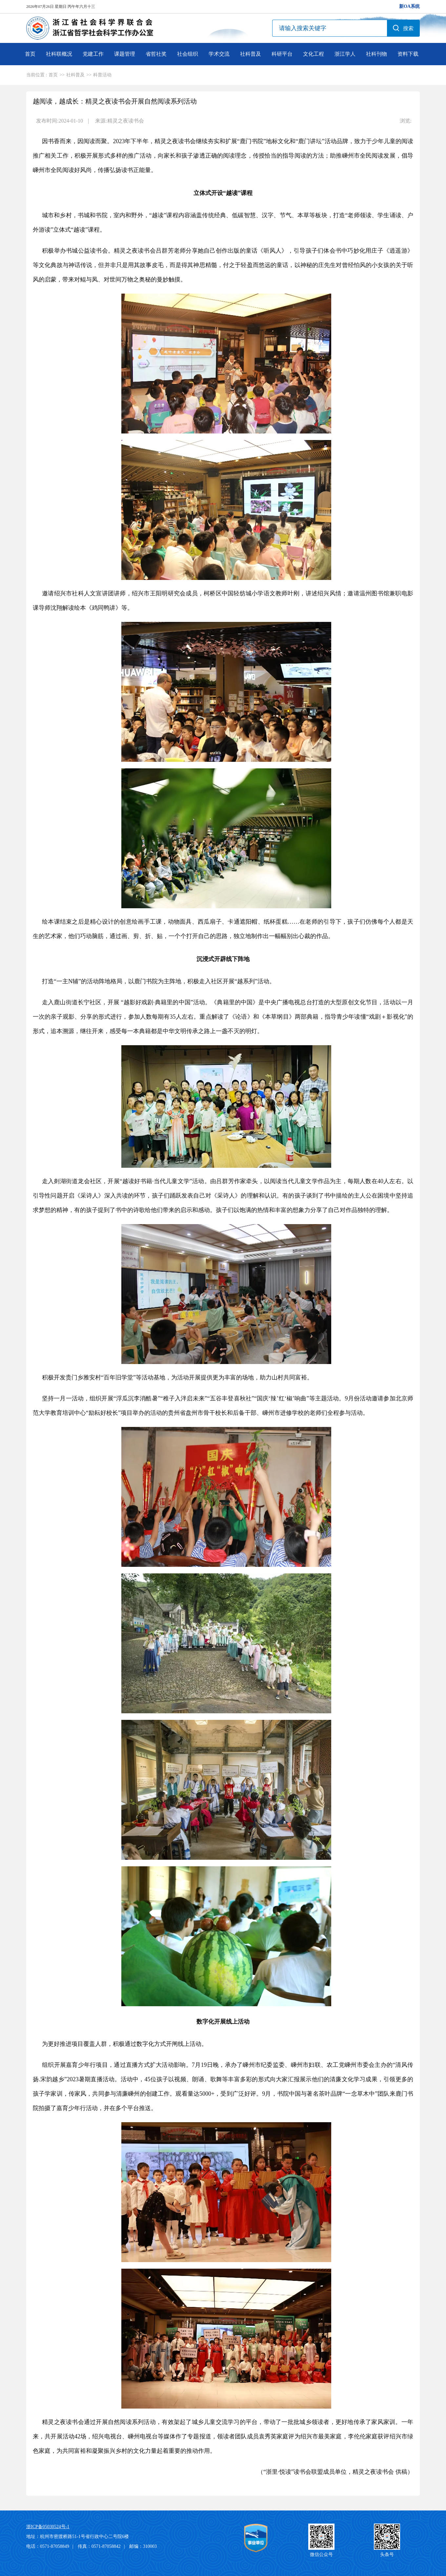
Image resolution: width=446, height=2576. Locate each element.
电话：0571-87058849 (47, 2546)
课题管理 (124, 54)
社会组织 (187, 54)
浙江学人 (344, 54)
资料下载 (407, 54)
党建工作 (93, 54)
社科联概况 (59, 54)
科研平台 (282, 54)
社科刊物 (376, 54)
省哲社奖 (156, 54)
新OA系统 (409, 6)
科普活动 (102, 74)
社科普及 (250, 54)
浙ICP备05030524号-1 (47, 2526)
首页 (30, 54)
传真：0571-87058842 (99, 2546)
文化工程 (313, 54)
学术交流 (219, 54)
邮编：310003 (143, 2546)
